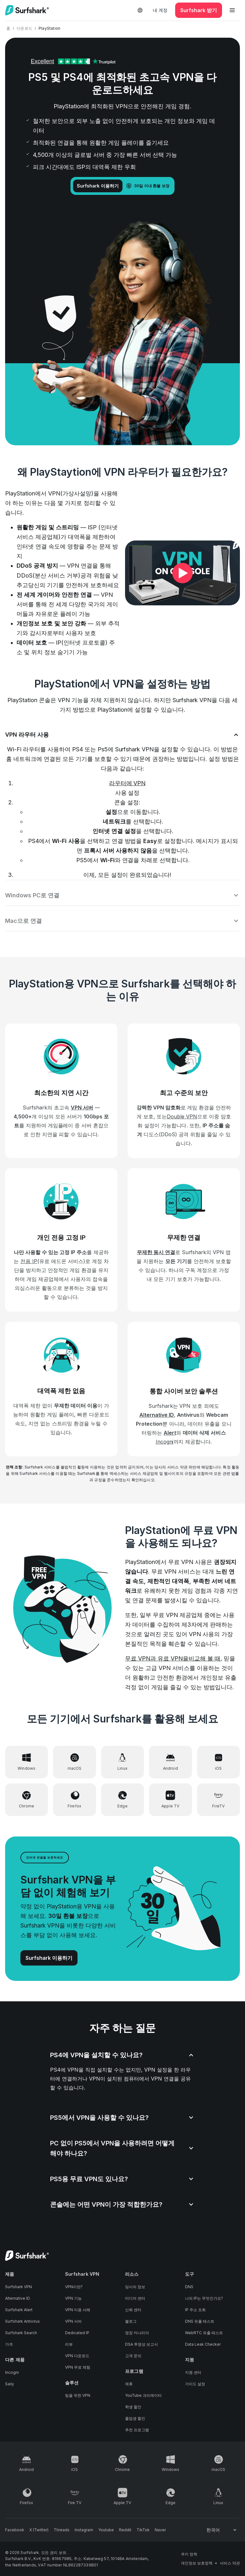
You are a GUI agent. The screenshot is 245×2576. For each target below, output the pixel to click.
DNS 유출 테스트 (199, 2321)
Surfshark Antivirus (22, 2321)
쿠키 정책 (189, 2554)
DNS (189, 2286)
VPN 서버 (73, 2321)
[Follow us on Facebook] (14, 2530)
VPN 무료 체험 (77, 2367)
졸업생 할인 (135, 2418)
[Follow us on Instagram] (84, 2530)
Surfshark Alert (19, 2309)
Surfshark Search (21, 2332)
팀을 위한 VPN (77, 2395)
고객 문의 (133, 2355)
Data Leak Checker (203, 2344)
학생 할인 (133, 2406)
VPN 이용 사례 (77, 2309)
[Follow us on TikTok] (143, 2530)
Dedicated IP (77, 2332)
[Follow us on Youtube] (106, 2530)
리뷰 (69, 2344)
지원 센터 (193, 2372)
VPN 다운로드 (77, 2355)
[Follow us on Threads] (62, 2530)
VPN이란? (74, 2286)
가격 (9, 2344)
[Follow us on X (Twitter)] (38, 2530)
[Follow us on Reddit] (125, 2530)
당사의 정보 (135, 2286)
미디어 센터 (135, 2298)
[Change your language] (222, 2530)
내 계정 (160, 10)
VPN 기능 (73, 2298)
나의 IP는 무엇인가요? (204, 2298)
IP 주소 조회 (195, 2309)
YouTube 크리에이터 (143, 2395)
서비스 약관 (230, 2563)
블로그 (131, 2321)
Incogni (12, 2372)
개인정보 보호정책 (196, 2563)
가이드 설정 (195, 2383)
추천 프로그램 (137, 2429)
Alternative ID (17, 2298)
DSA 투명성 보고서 (141, 2344)
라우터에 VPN (127, 783)
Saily (9, 2383)
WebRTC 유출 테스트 (204, 2332)
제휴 (129, 2383)
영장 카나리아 (137, 2332)
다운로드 (24, 28)
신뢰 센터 (133, 2309)
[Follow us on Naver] (160, 2530)
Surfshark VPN (18, 2286)
